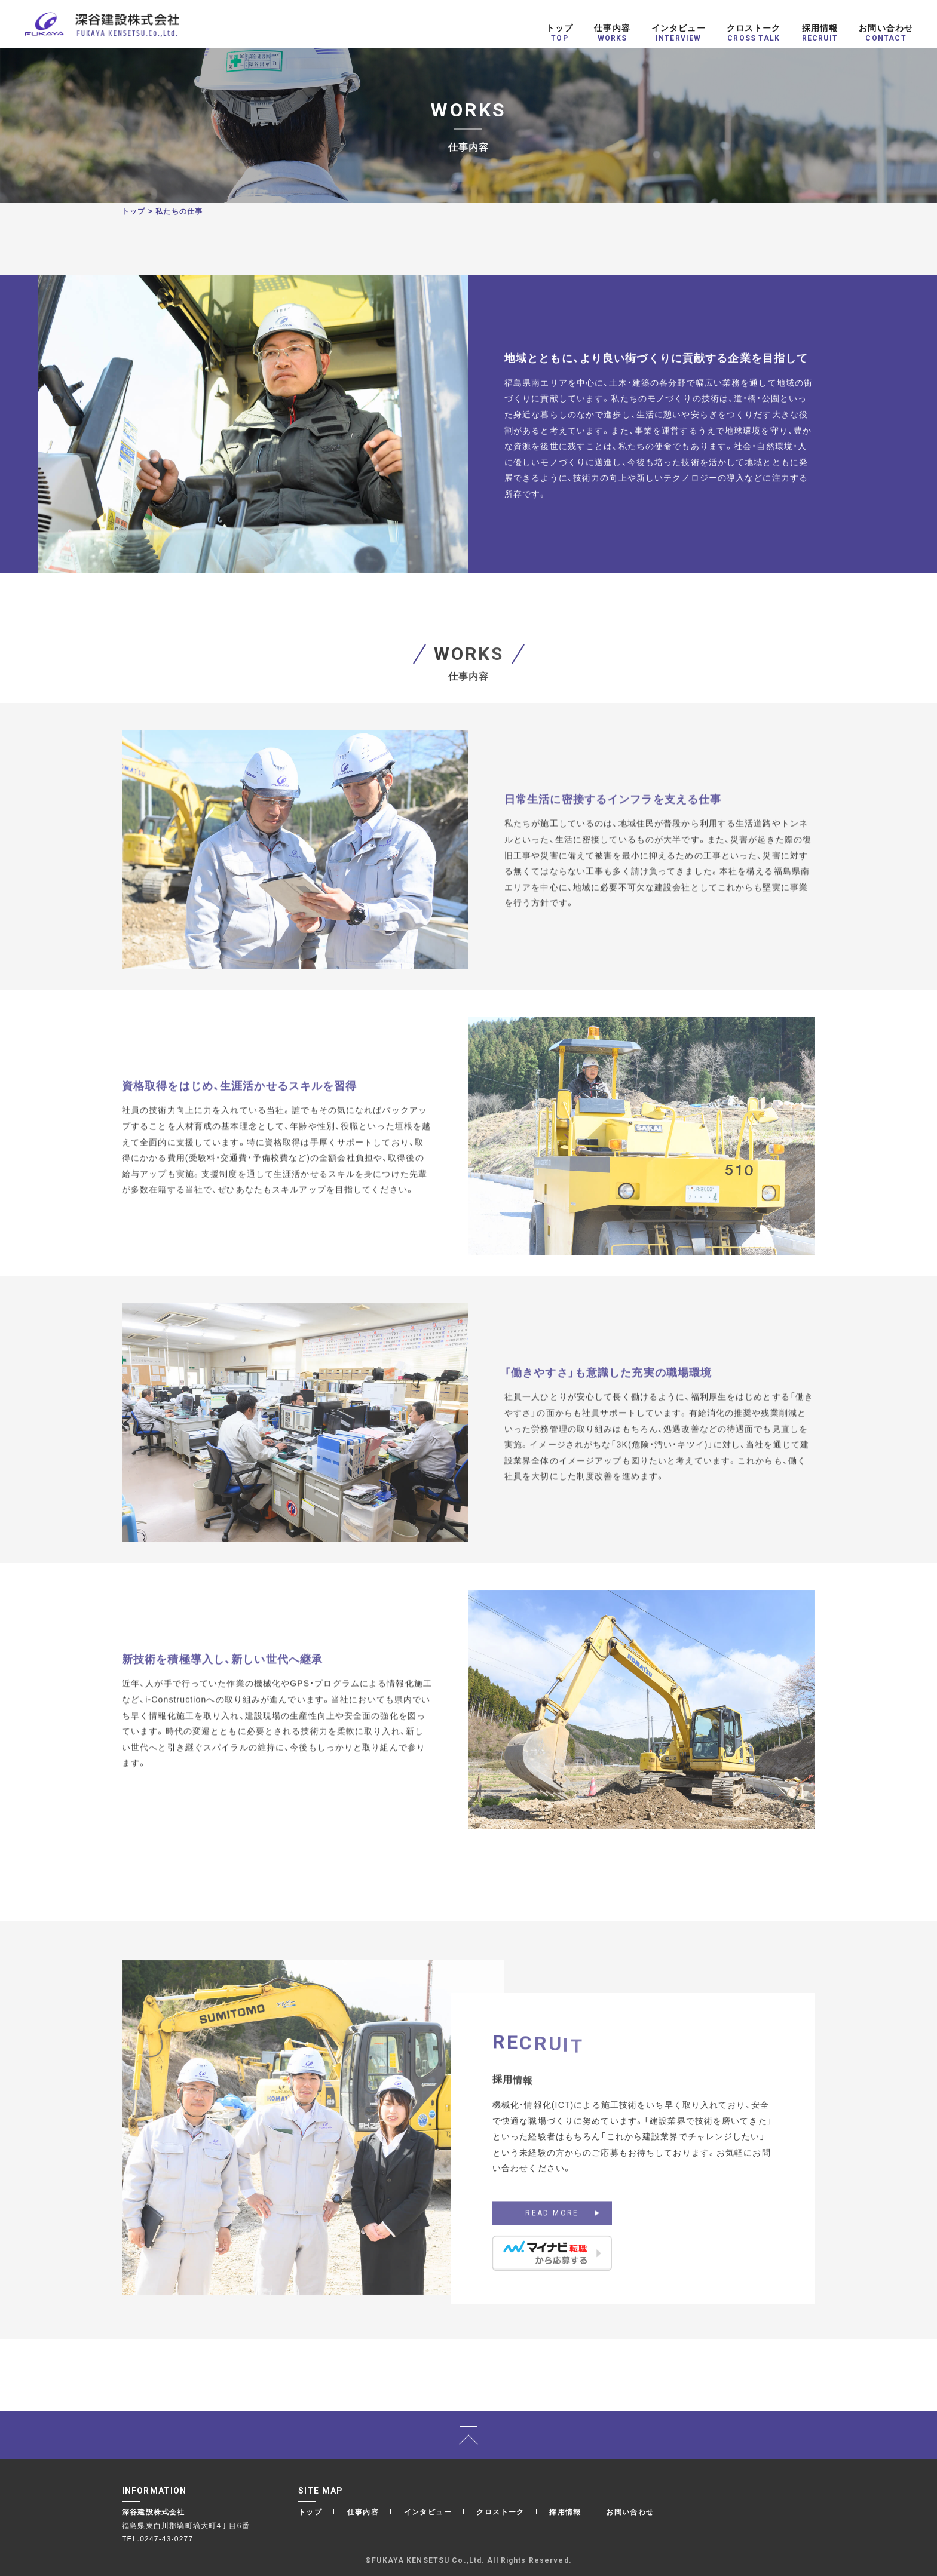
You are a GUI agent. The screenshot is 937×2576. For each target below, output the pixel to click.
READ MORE (552, 2229)
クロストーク (500, 2511)
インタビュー (428, 2511)
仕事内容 (363, 2511)
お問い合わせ (630, 2511)
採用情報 (565, 2511)
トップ (134, 210)
